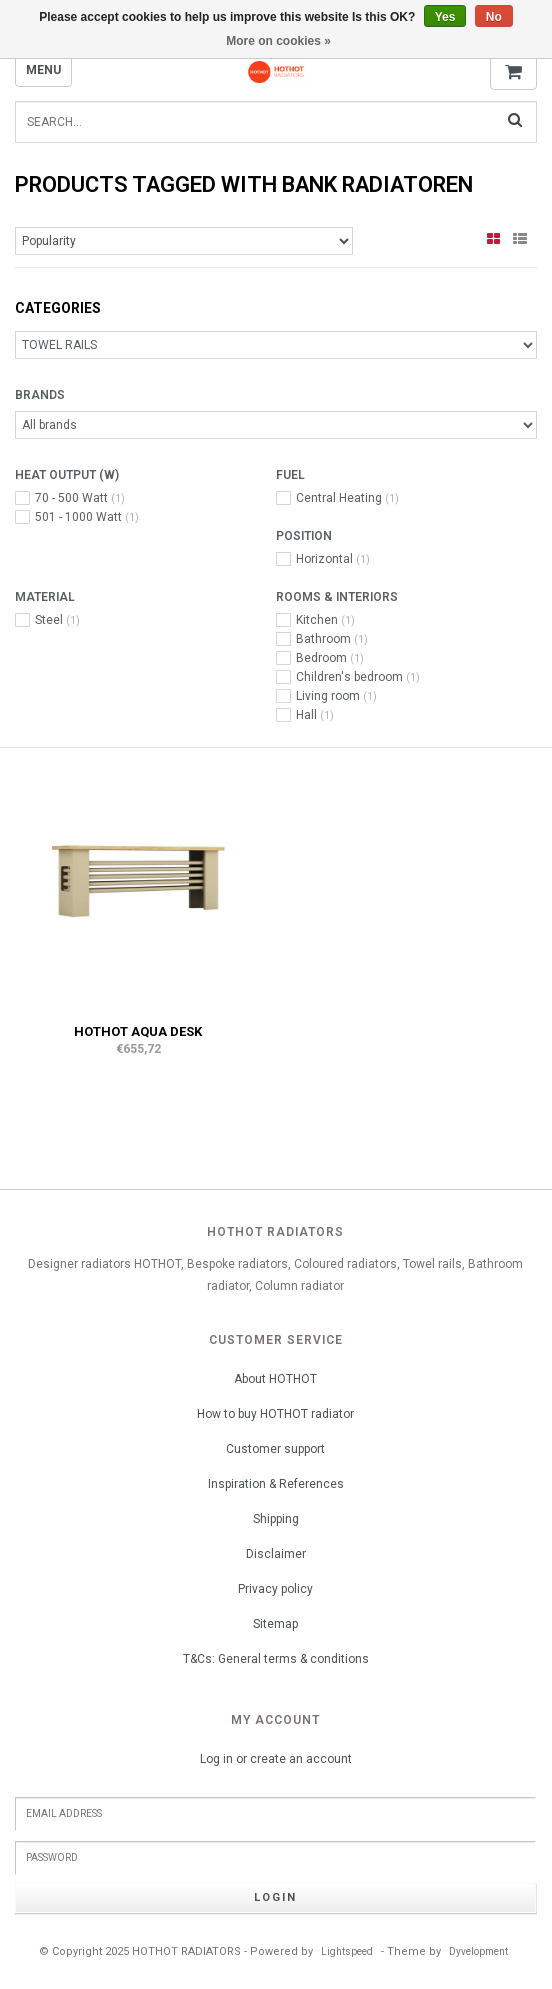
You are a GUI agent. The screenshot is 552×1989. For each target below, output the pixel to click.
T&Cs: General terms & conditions (276, 1659)
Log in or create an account (276, 1759)
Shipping (276, 1519)
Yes (445, 17)
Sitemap (275, 1624)
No (494, 17)
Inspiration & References (276, 1484)
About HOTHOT (275, 1379)
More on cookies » (278, 41)
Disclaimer (276, 1554)
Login (275, 1897)
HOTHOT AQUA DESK (138, 1031)
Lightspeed (347, 1951)
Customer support (275, 1449)
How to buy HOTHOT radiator (275, 1414)
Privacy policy (275, 1589)
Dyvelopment (478, 1951)
